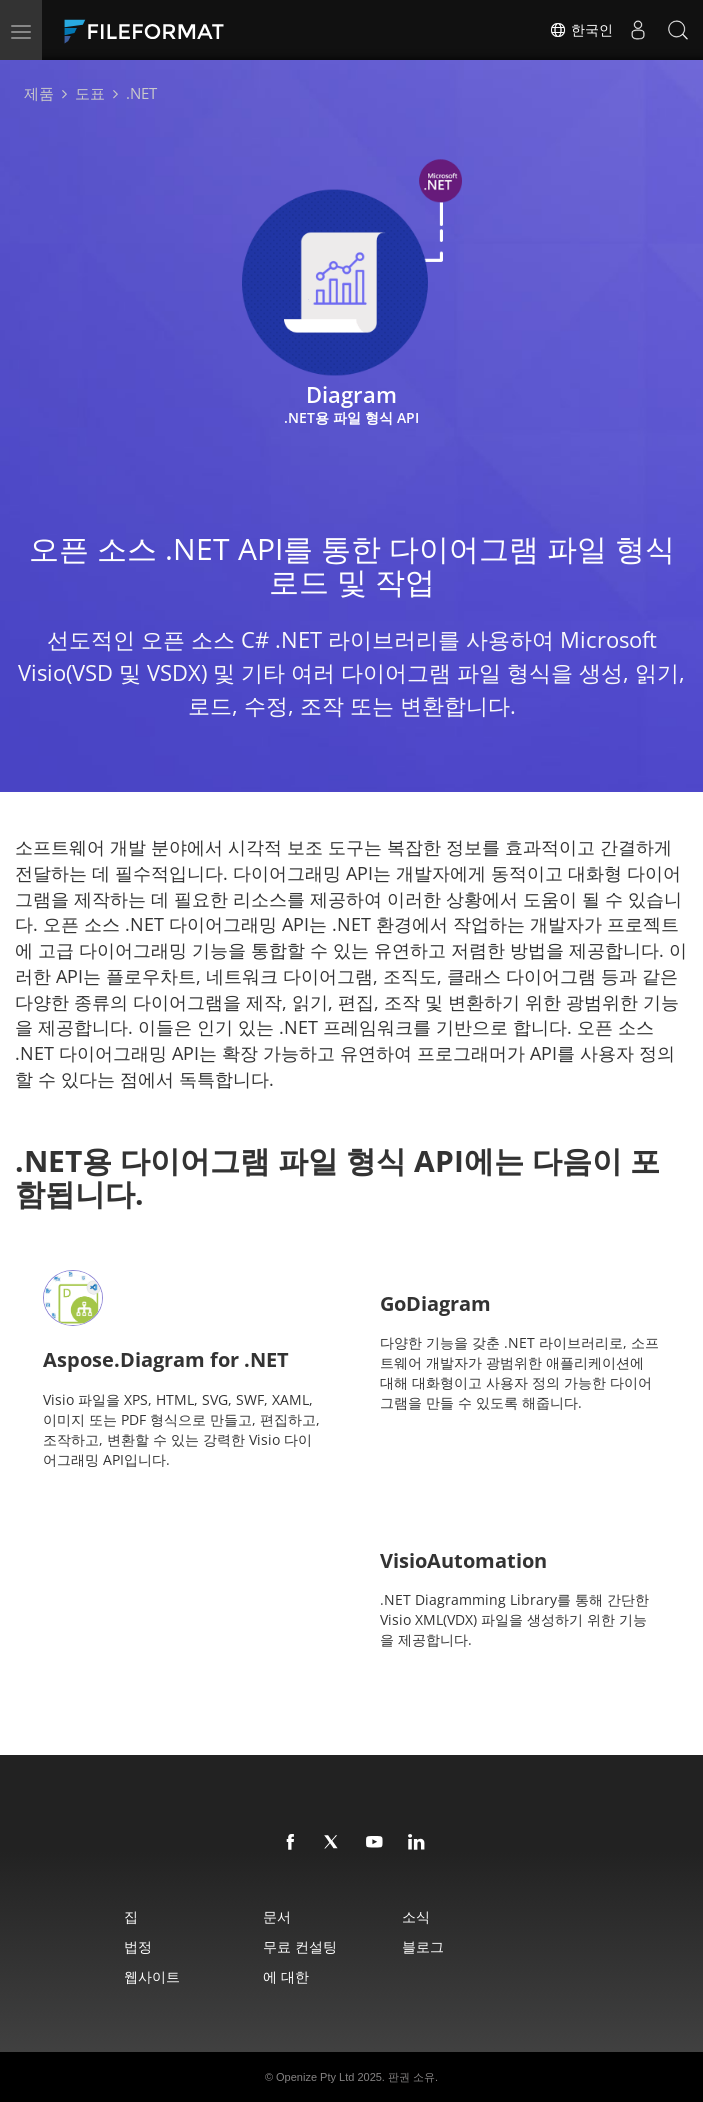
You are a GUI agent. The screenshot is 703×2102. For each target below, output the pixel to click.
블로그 (423, 1946)
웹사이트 (152, 1976)
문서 (277, 1916)
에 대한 (286, 1976)
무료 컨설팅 (300, 1946)
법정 (138, 1946)
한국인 (581, 30)
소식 (416, 1916)
